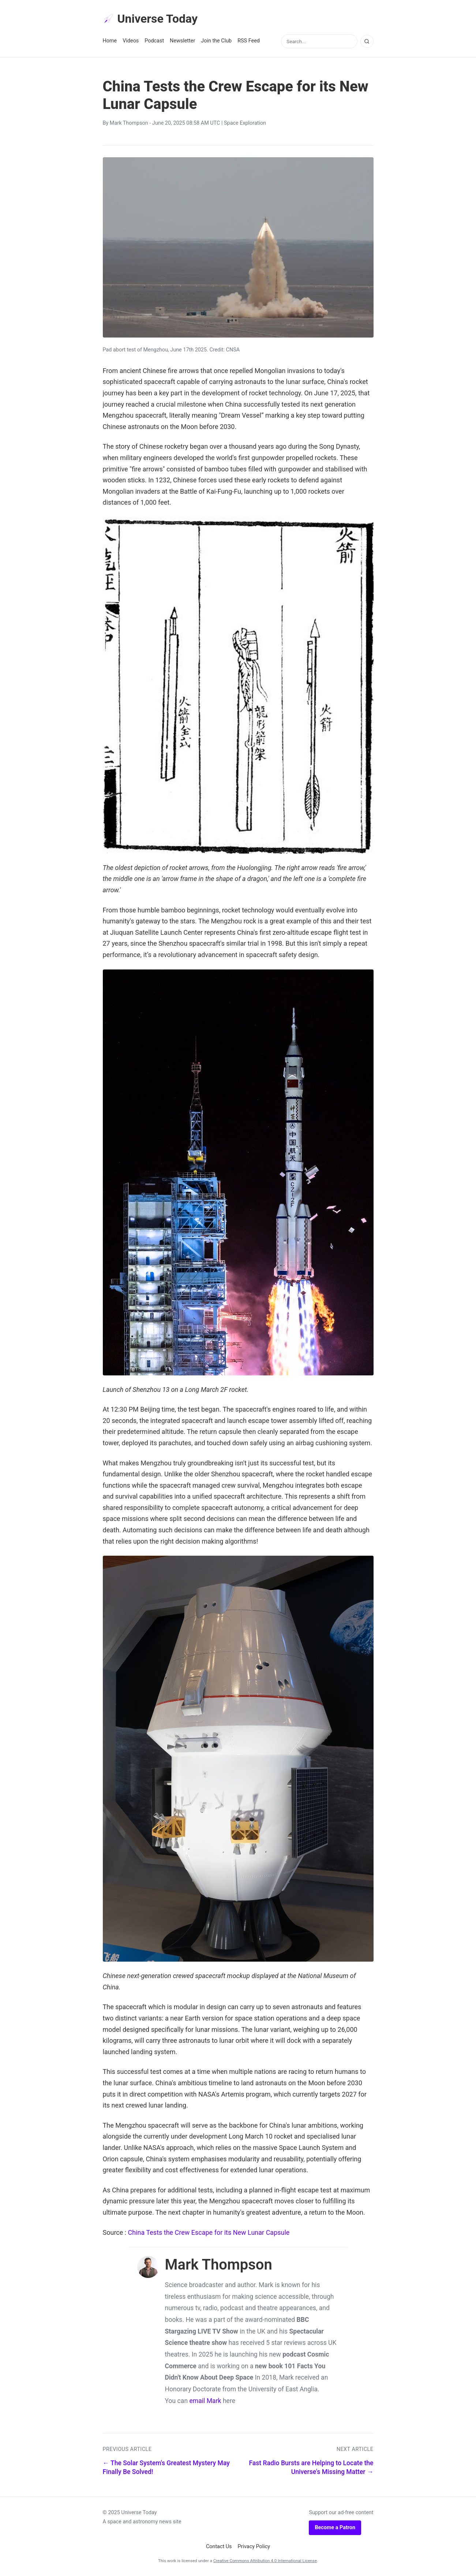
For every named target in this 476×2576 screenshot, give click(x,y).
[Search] (367, 41)
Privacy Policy (254, 2546)
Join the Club (216, 41)
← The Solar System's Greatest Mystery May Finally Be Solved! (166, 2467)
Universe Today (150, 19)
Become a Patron (335, 2527)
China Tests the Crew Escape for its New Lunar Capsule (209, 2232)
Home (110, 41)
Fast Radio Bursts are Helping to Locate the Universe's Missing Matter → (311, 2467)
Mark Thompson (129, 123)
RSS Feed (248, 41)
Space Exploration (245, 123)
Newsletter (182, 41)
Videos (131, 41)
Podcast (154, 41)
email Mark (205, 2400)
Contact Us (219, 2546)
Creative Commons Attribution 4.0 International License (265, 2560)
